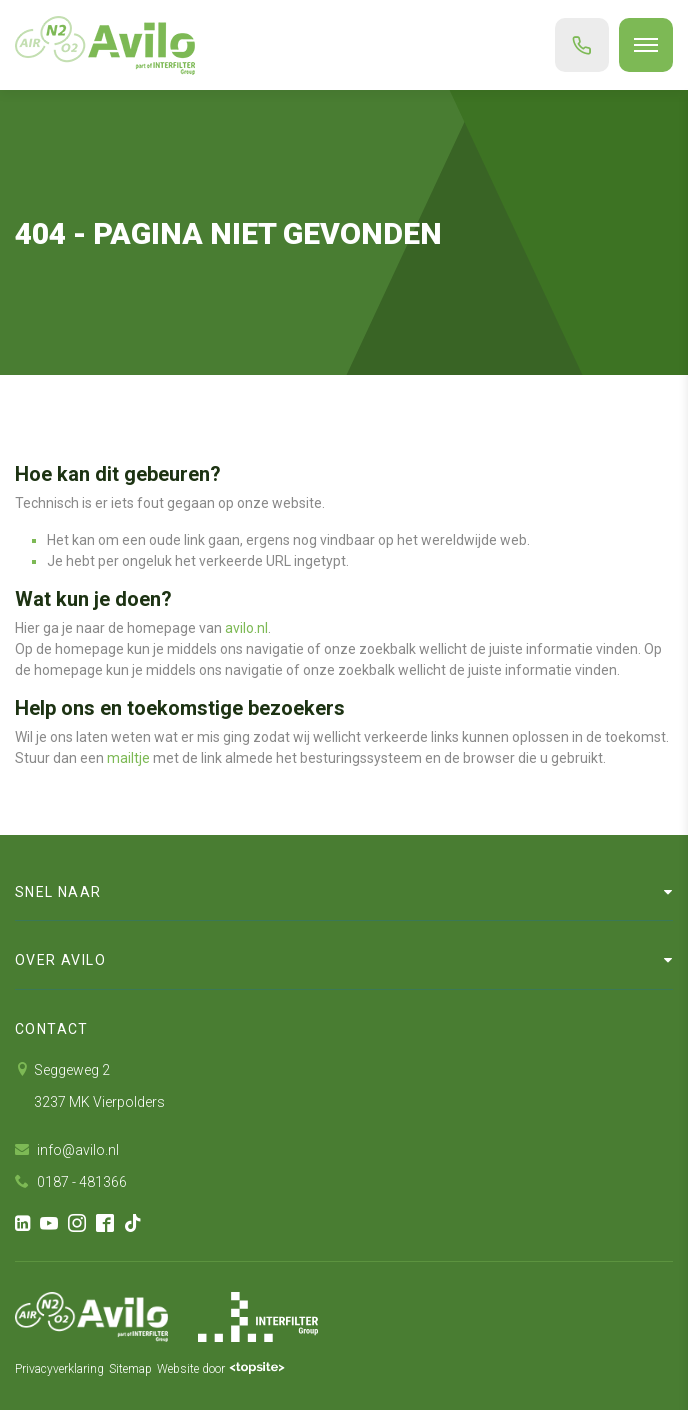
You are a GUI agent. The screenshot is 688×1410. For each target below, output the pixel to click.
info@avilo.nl (67, 1150)
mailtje (128, 758)
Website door (221, 1369)
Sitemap (130, 1369)
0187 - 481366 (71, 1182)
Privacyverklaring (59, 1369)
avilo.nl (246, 628)
